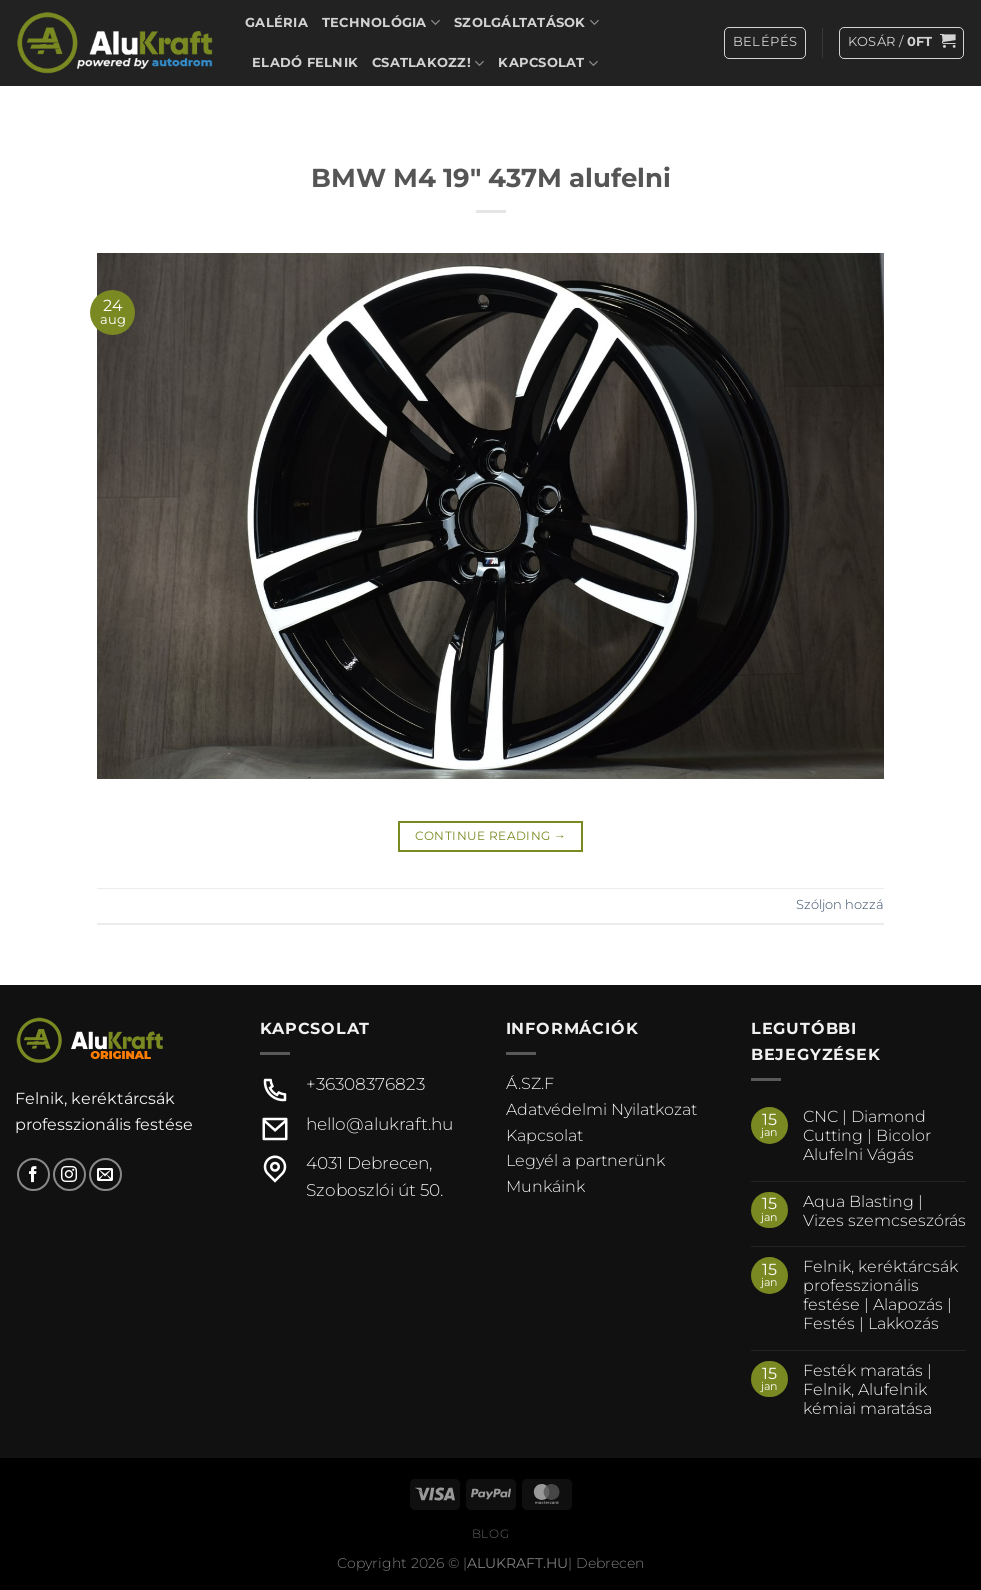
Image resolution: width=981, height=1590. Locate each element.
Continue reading (491, 835)
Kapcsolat (548, 63)
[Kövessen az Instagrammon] (69, 1174)
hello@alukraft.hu (379, 1124)
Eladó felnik (305, 62)
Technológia (381, 22)
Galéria (276, 22)
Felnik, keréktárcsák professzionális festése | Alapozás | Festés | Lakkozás (880, 1295)
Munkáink (545, 1186)
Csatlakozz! (428, 63)
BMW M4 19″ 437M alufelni (491, 177)
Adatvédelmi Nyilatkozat (601, 1109)
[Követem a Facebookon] (33, 1174)
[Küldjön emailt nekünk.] (105, 1174)
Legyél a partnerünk (585, 1160)
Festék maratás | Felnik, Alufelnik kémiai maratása (867, 1389)
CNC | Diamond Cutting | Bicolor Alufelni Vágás (867, 1135)
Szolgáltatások (526, 22)
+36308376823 (365, 1084)
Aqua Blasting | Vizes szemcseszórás (884, 1211)
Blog (490, 1533)
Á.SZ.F (530, 1083)
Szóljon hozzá (840, 904)
